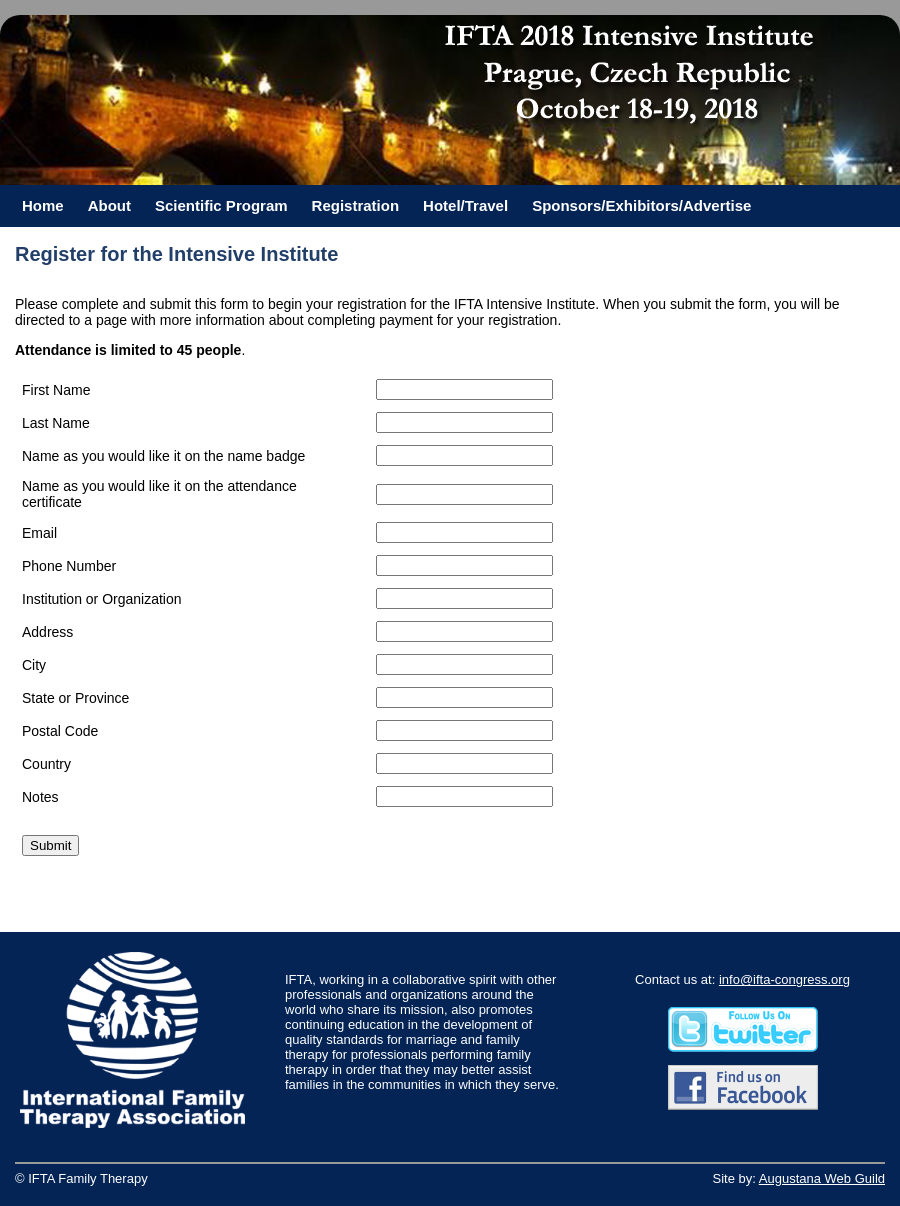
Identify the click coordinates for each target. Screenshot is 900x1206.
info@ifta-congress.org (784, 979)
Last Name (56, 423)
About (109, 205)
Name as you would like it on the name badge (163, 456)
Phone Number (69, 566)
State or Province (75, 698)
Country (46, 764)
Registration (356, 205)
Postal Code (60, 731)
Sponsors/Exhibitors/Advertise (641, 205)
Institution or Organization (102, 599)
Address (47, 632)
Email (39, 533)
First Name (56, 390)
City (34, 665)
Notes (40, 797)
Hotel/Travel (465, 205)
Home (43, 205)
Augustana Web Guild (822, 1178)
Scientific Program (221, 205)
